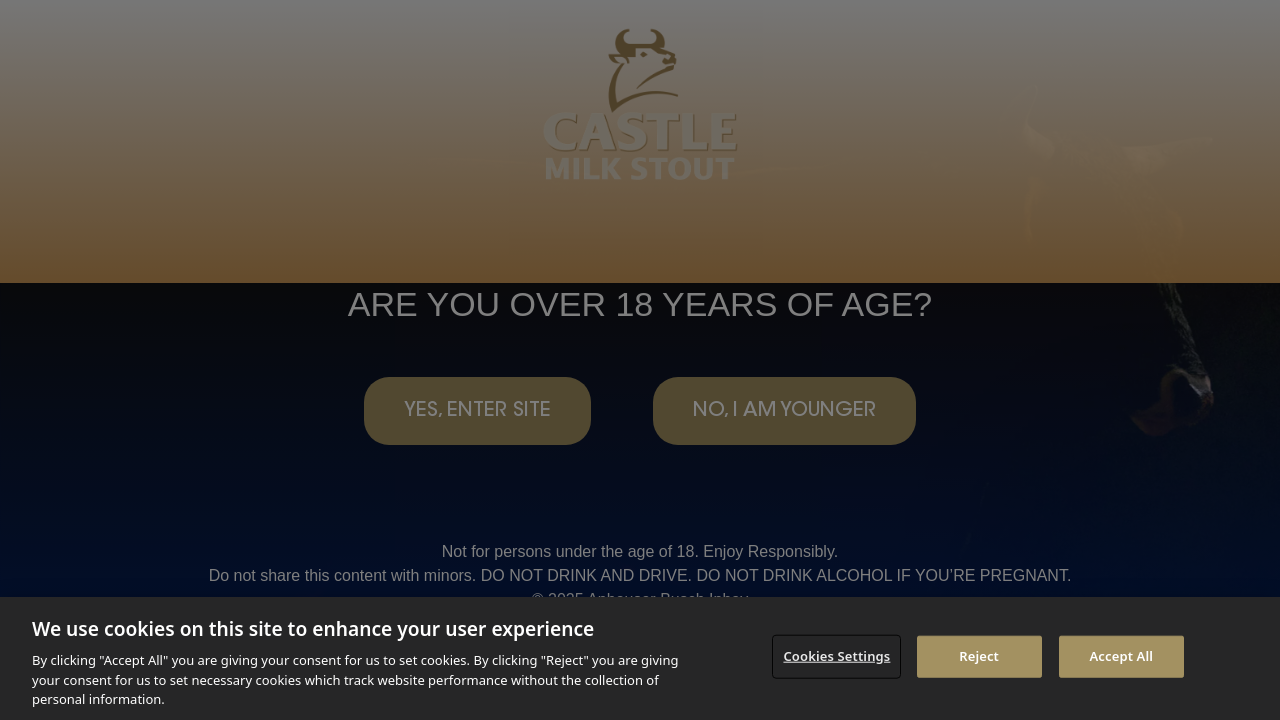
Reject (979, 656)
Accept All (1121, 656)
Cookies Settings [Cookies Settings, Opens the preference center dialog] (836, 656)
